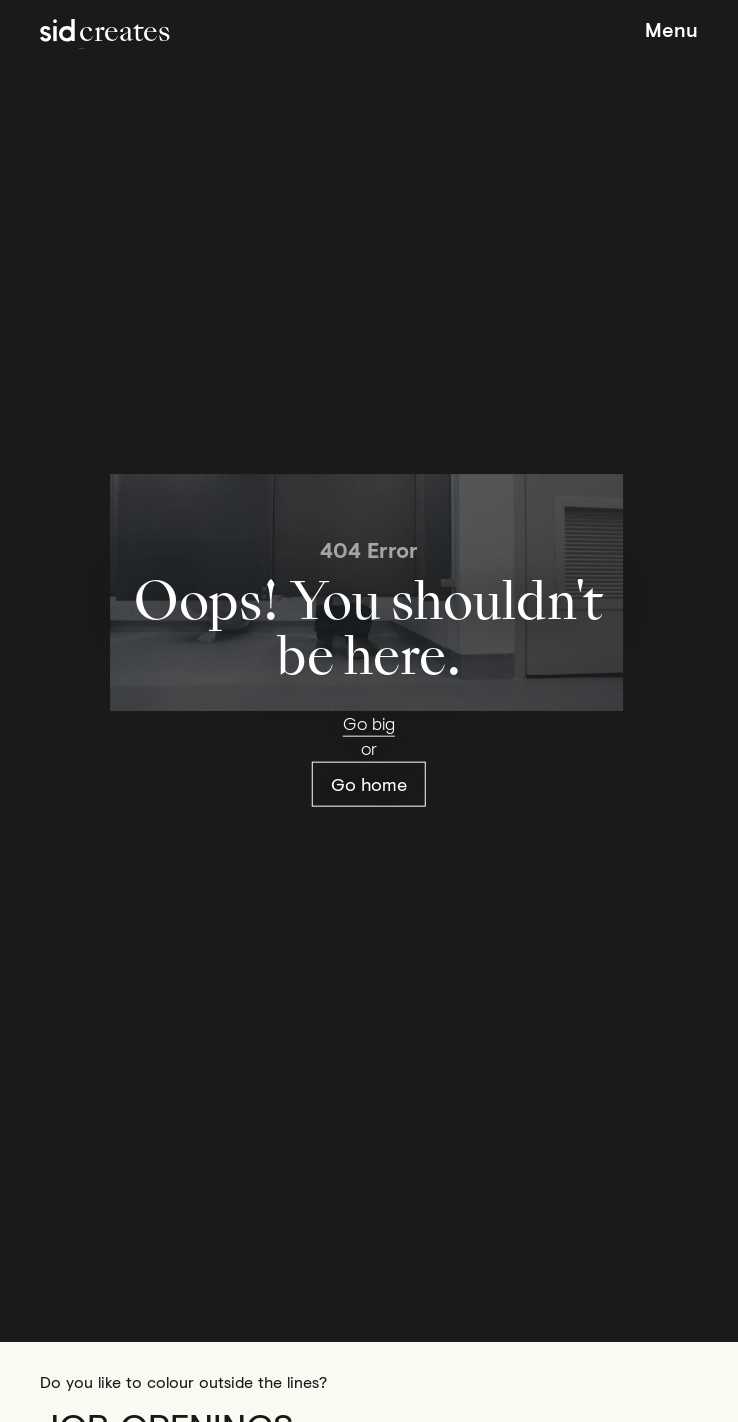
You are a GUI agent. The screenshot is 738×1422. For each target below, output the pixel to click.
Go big (369, 723)
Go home (369, 783)
